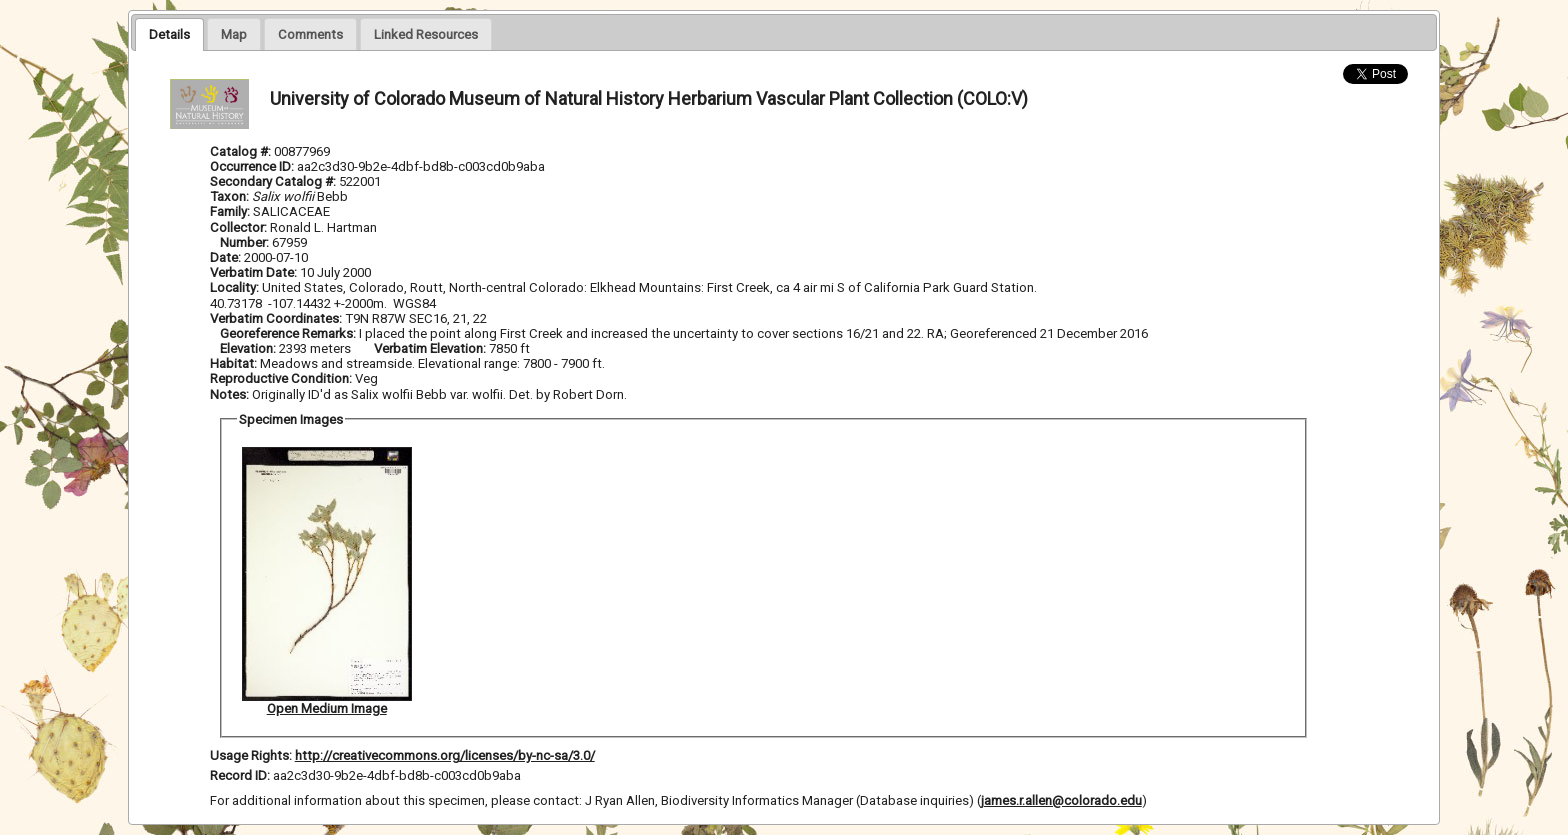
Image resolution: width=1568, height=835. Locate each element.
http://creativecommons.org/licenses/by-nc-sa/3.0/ (445, 755)
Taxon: (229, 196)
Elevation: (249, 348)
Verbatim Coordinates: (277, 318)
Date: (225, 257)
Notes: (229, 394)
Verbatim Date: (253, 272)
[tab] (169, 34)
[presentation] (169, 34)
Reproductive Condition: (281, 378)
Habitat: (235, 363)
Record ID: (241, 775)
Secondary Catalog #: (274, 181)
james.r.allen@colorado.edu (1061, 800)
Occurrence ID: (253, 166)
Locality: (234, 287)
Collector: (240, 227)
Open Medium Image (327, 708)
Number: (246, 242)
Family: (230, 211)
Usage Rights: (251, 755)
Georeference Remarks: (289, 333)
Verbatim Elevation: (431, 348)
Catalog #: (242, 151)
